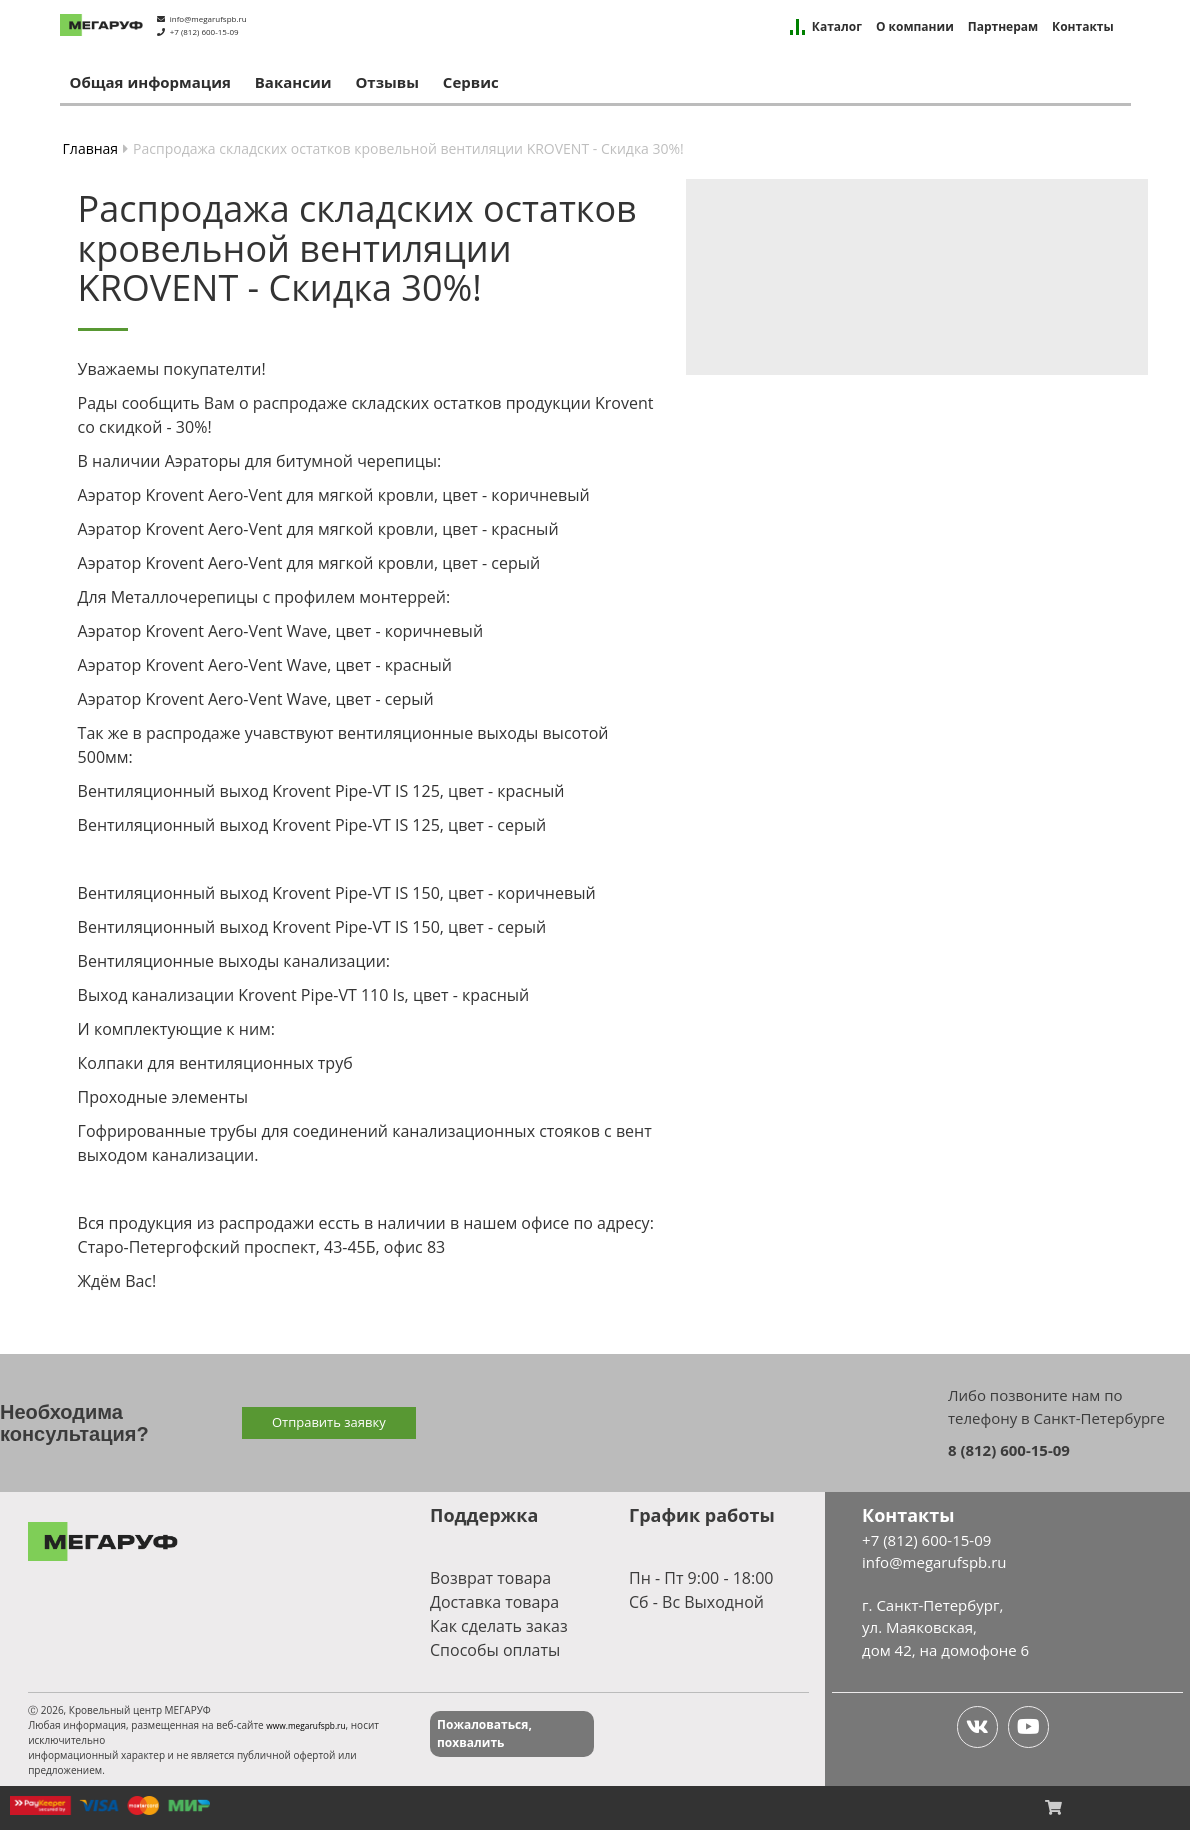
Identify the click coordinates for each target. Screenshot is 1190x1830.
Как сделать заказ (499, 1626)
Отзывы (387, 82)
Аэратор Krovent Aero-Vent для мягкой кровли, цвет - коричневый (334, 495)
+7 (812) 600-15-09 (204, 31)
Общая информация (150, 82)
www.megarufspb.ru (305, 1725)
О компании (915, 27)
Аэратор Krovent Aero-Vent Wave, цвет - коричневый (280, 631)
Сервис (471, 82)
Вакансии (293, 82)
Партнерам (1003, 27)
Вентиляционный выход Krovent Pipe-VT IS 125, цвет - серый (312, 825)
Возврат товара (490, 1578)
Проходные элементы (163, 1097)
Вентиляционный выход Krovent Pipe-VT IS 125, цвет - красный (321, 791)
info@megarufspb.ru (208, 18)
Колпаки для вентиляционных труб (215, 1063)
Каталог (837, 27)
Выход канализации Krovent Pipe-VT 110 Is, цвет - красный (304, 995)
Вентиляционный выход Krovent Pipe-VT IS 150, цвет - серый (312, 927)
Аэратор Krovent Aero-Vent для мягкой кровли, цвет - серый (309, 563)
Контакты (1083, 27)
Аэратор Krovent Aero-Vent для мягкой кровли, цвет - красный (318, 529)
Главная (91, 148)
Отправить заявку (329, 1422)
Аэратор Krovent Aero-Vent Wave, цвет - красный (265, 665)
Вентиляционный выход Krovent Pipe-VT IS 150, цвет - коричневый (337, 893)
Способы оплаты (495, 1650)
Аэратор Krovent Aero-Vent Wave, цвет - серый (256, 699)
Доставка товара (494, 1602)
